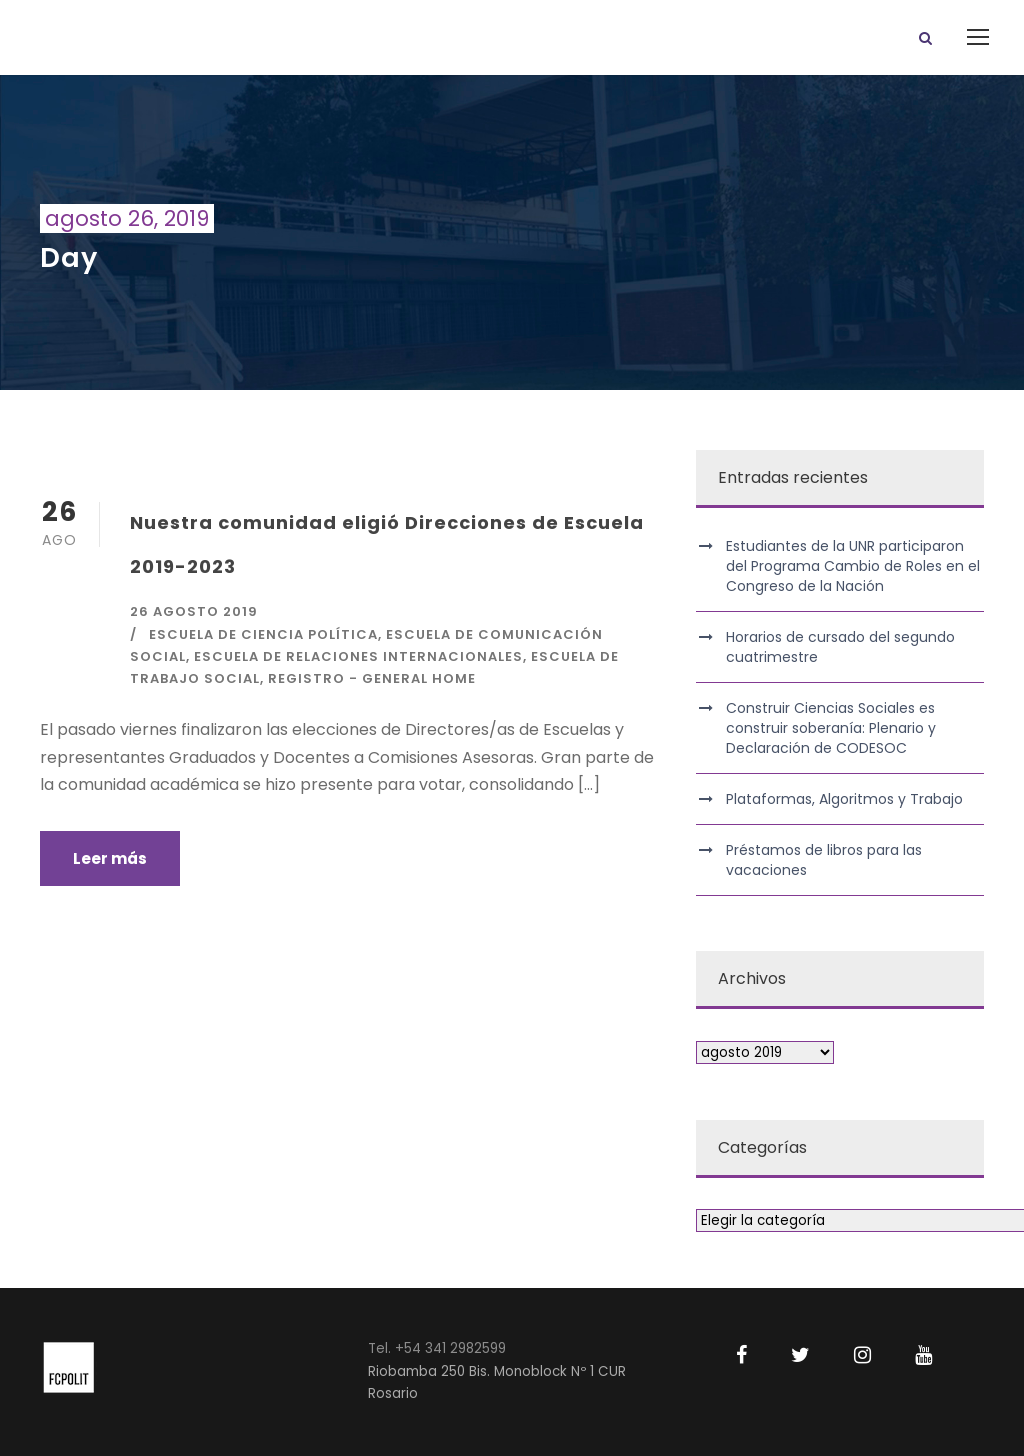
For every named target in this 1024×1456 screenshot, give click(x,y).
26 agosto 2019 (194, 611)
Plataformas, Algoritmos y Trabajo (844, 799)
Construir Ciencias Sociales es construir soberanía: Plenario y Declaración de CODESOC (831, 728)
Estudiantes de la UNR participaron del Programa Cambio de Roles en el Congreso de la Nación (853, 566)
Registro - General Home (372, 678)
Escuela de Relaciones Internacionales (358, 656)
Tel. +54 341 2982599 (437, 1348)
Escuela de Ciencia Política (263, 634)
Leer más (110, 858)
